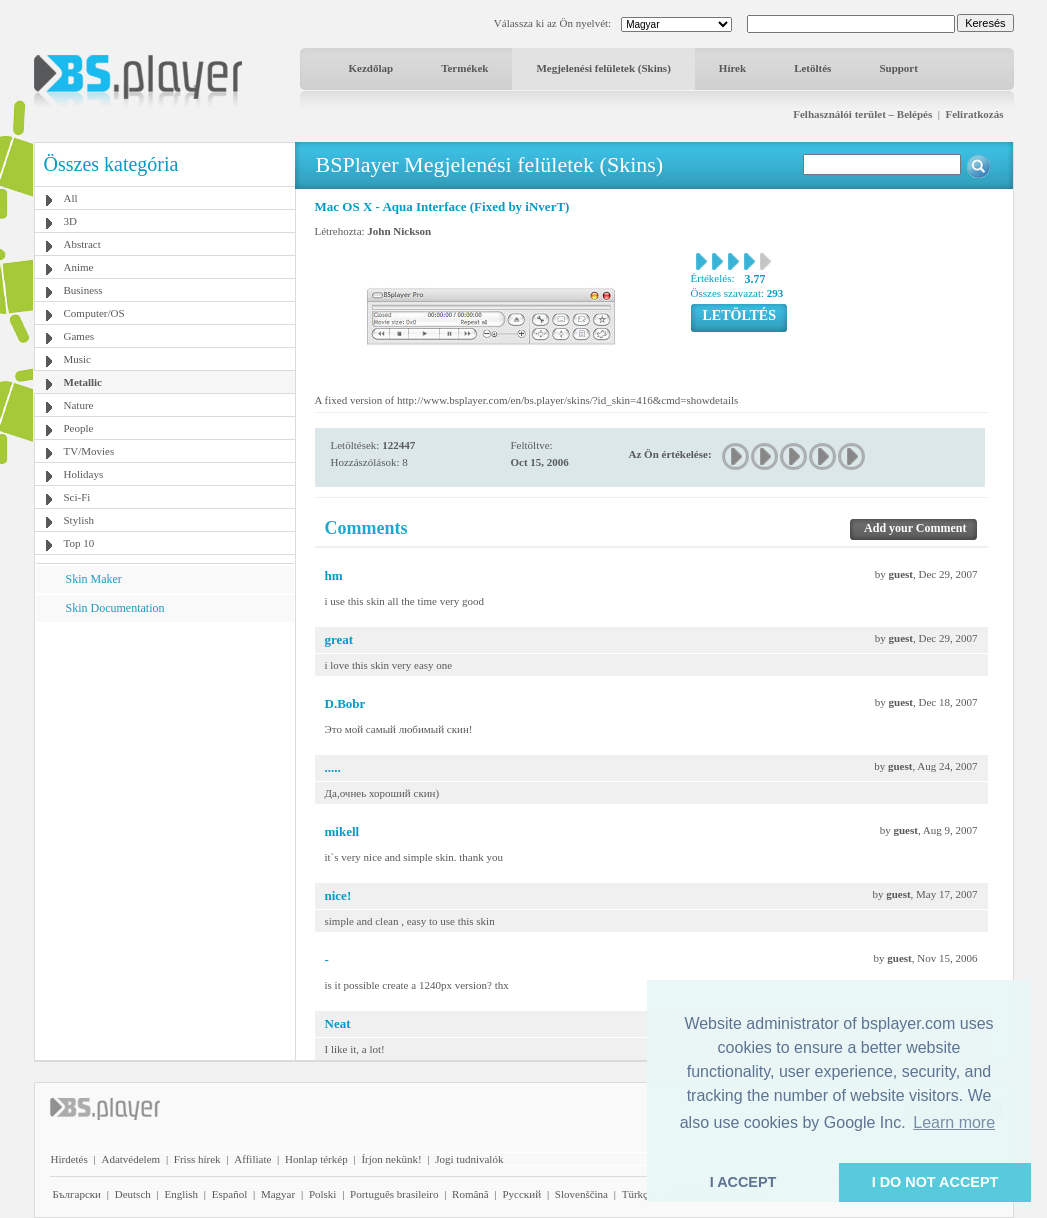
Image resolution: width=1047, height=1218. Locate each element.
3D (70, 221)
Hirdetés (69, 1159)
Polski (323, 1194)
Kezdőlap (371, 68)
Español (229, 1194)
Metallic (83, 382)
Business (83, 290)
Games (79, 336)
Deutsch (133, 1194)
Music (78, 359)
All (71, 198)
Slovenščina (581, 1194)
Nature (79, 405)
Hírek (732, 68)
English (181, 1194)
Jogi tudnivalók (469, 1159)
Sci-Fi (77, 497)
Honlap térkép (316, 1159)
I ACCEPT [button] (743, 1182)
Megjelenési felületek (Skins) (603, 68)
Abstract (82, 244)
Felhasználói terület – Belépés (862, 114)
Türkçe (637, 1194)
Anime (79, 267)
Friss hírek (197, 1159)
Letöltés (812, 68)
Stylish (79, 520)
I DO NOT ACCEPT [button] (935, 1182)
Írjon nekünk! (391, 1159)
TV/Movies (89, 451)
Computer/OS (94, 313)
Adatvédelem (130, 1159)
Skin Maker (94, 579)
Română (470, 1194)
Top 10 (79, 543)
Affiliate (252, 1159)
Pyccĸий (521, 1194)
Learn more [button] (954, 1122)
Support (898, 68)
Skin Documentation (115, 608)
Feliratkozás (974, 114)
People (79, 428)
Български (77, 1194)
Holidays (84, 474)
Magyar (278, 1194)
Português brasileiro (394, 1194)
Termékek (464, 68)
